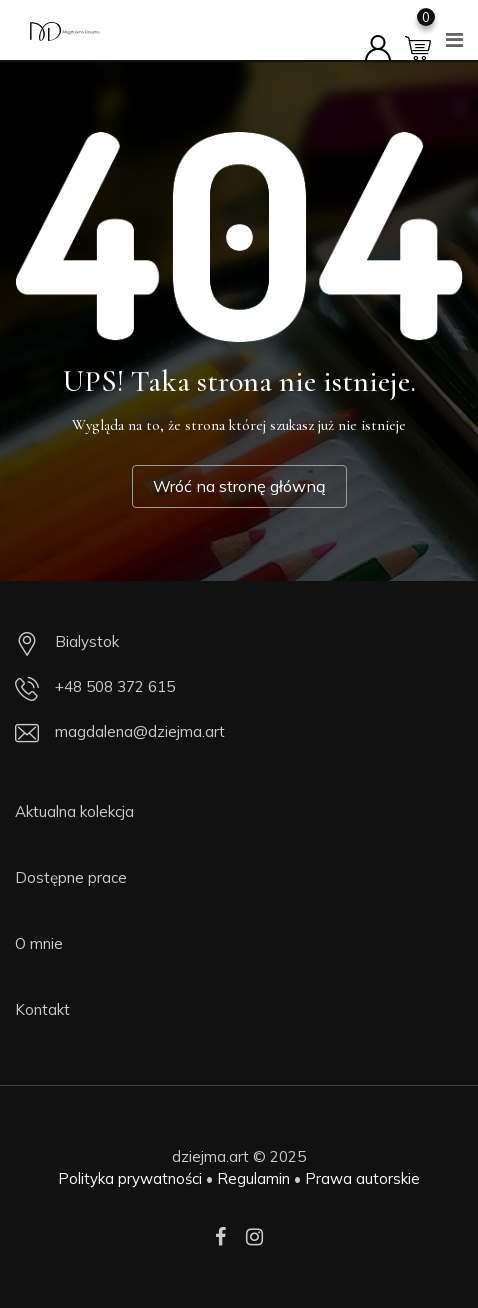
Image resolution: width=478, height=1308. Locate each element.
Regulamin (253, 1178)
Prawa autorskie (362, 1178)
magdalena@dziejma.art (140, 731)
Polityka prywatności (130, 1178)
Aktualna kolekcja (74, 811)
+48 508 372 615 (115, 686)
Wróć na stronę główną (239, 486)
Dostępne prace (71, 877)
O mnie (39, 943)
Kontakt (42, 1009)
